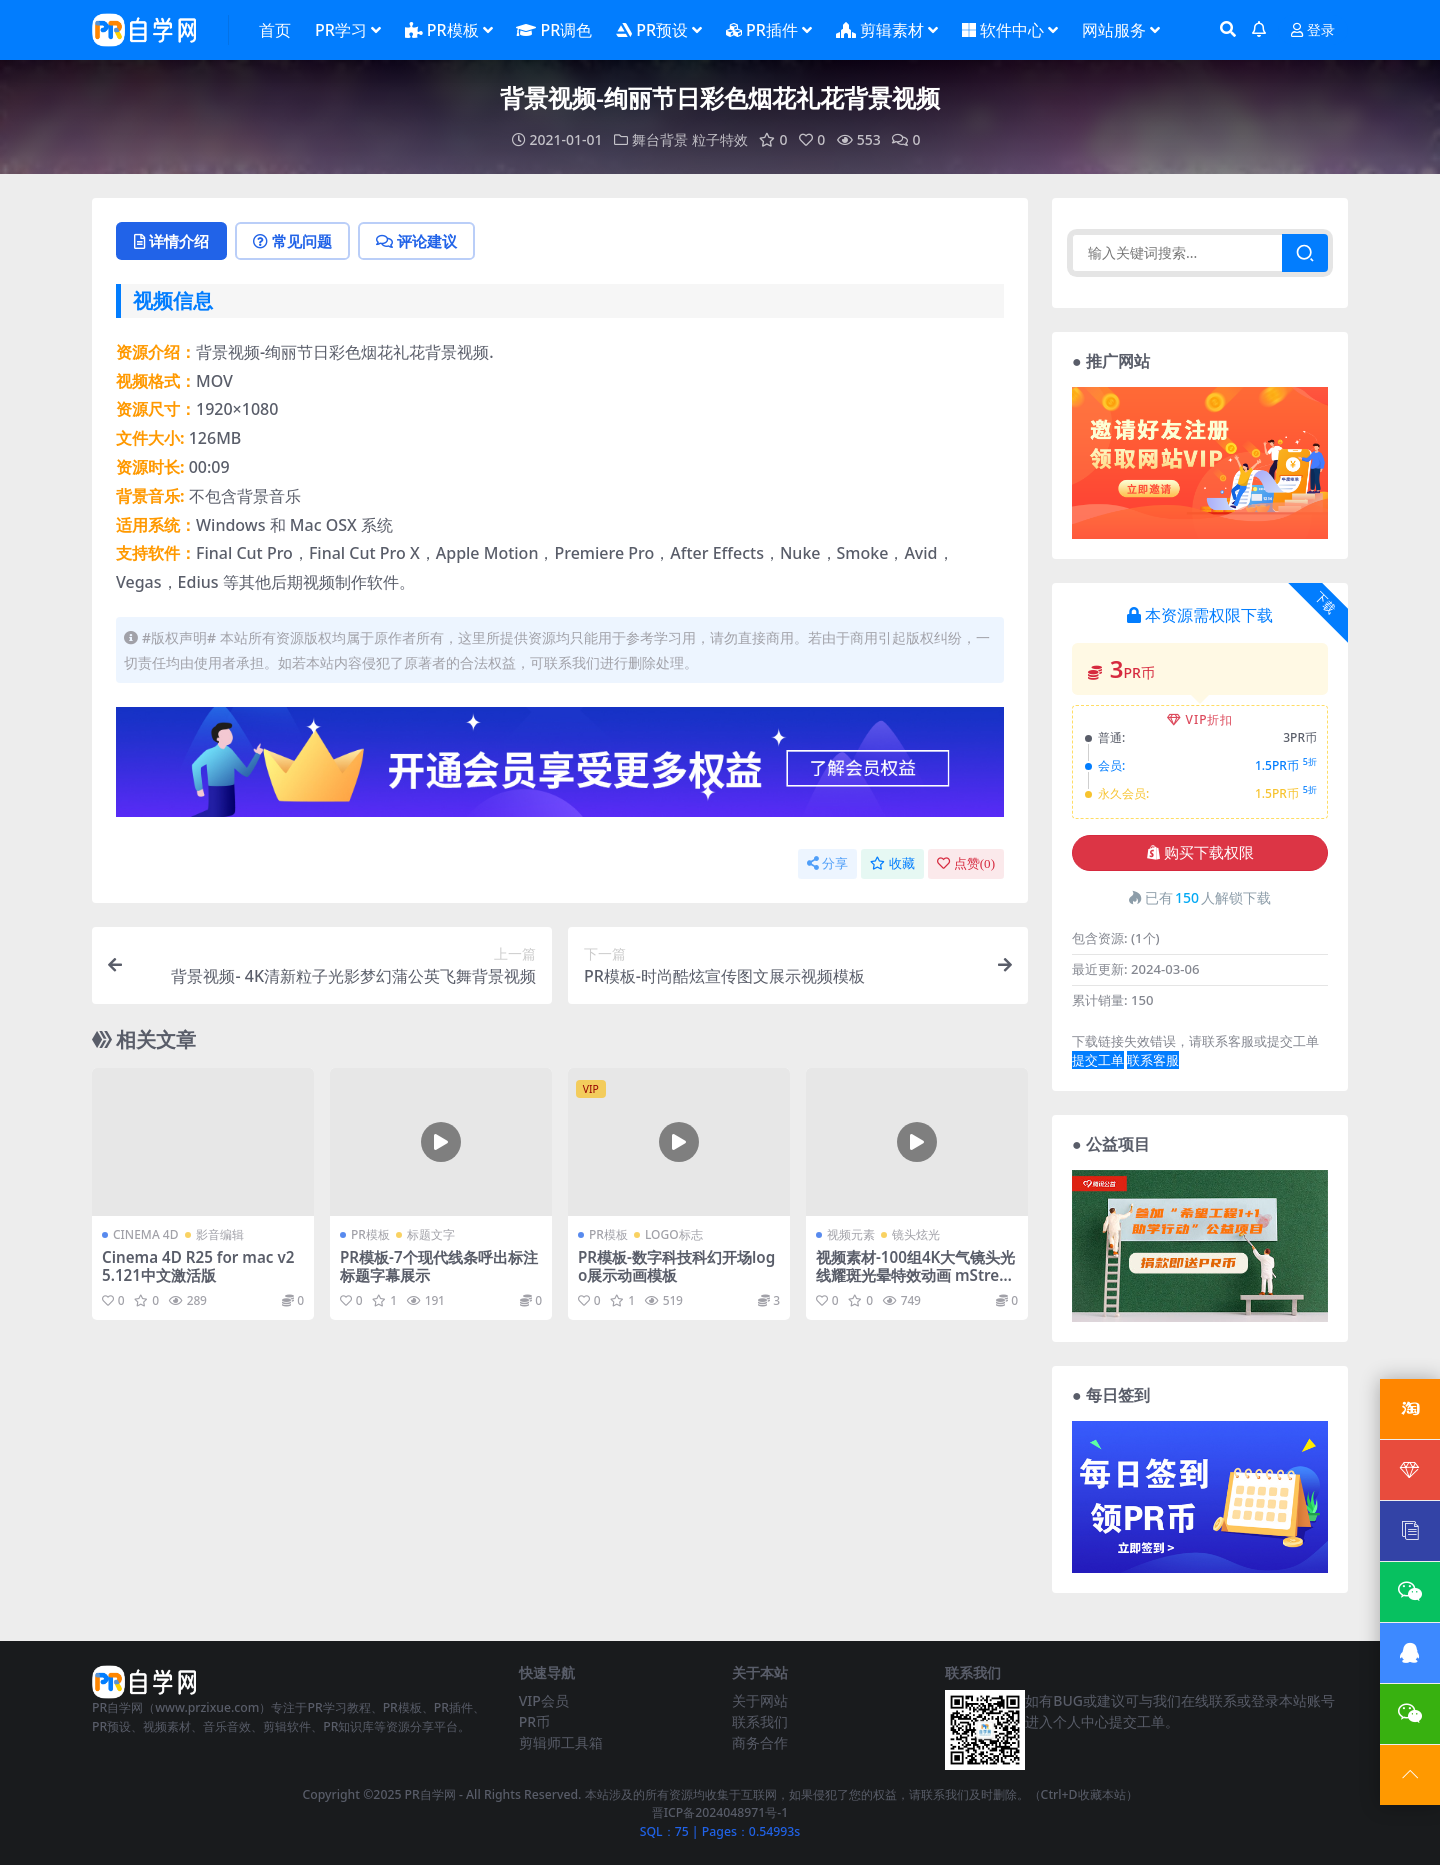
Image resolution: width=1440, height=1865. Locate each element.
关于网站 (760, 1700)
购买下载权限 (1200, 853)
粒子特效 (720, 139)
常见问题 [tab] (292, 241)
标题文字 (431, 1234)
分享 (827, 863)
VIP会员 (544, 1700)
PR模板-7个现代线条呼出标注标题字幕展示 (439, 1266)
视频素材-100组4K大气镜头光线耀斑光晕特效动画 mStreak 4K (916, 1275)
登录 (1313, 30)
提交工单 (1098, 1060)
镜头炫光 (916, 1234)
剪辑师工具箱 (561, 1742)
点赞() (966, 863)
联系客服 (1153, 1060)
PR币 (534, 1721)
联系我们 (760, 1721)
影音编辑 (220, 1234)
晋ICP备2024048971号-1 (720, 1812)
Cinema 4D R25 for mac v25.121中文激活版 (198, 1266)
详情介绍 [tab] (171, 241)
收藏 (892, 863)
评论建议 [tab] (416, 241)
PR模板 (370, 1234)
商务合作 (760, 1742)
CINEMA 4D (146, 1234)
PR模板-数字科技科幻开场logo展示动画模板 (676, 1266)
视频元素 (851, 1234)
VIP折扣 (1200, 719)
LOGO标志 (674, 1234)
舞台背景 (660, 139)
